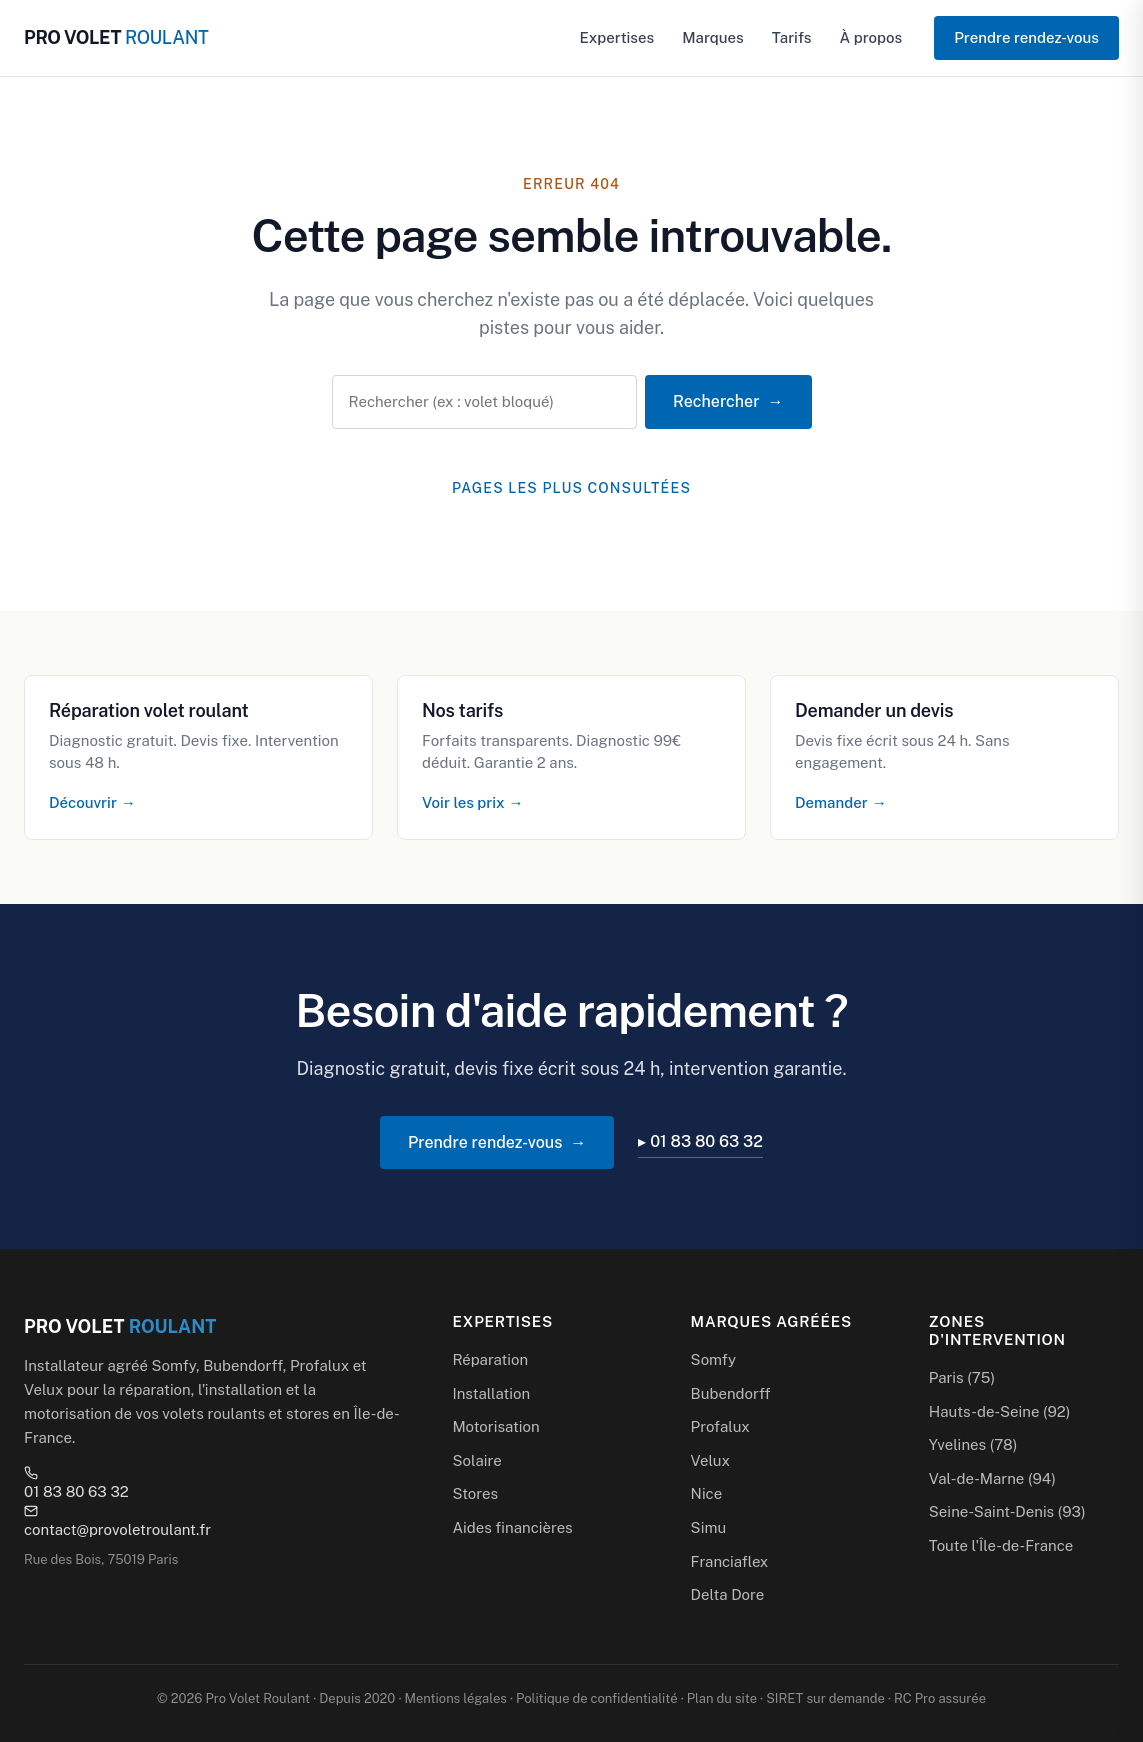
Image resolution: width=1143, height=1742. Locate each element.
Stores (475, 1493)
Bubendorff (731, 1393)
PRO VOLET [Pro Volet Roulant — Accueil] (116, 37)
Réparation (490, 1359)
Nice (707, 1493)
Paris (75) (962, 1377)
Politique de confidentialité (596, 1698)
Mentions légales (456, 1698)
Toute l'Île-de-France (1001, 1545)
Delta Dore (728, 1594)
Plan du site (722, 1698)
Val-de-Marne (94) (992, 1478)
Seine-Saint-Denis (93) (1007, 1511)
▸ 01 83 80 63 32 (700, 1141)
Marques (713, 37)
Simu (709, 1527)
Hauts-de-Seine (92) (1000, 1411)
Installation (491, 1393)
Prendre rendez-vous (1026, 37)
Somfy (713, 1359)
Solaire (476, 1460)
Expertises (617, 37)
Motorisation (495, 1426)
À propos (870, 37)
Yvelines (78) (973, 1444)
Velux (710, 1460)
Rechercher (716, 401)
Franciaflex (730, 1561)
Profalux (720, 1426)
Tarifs (792, 37)
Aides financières (512, 1527)
